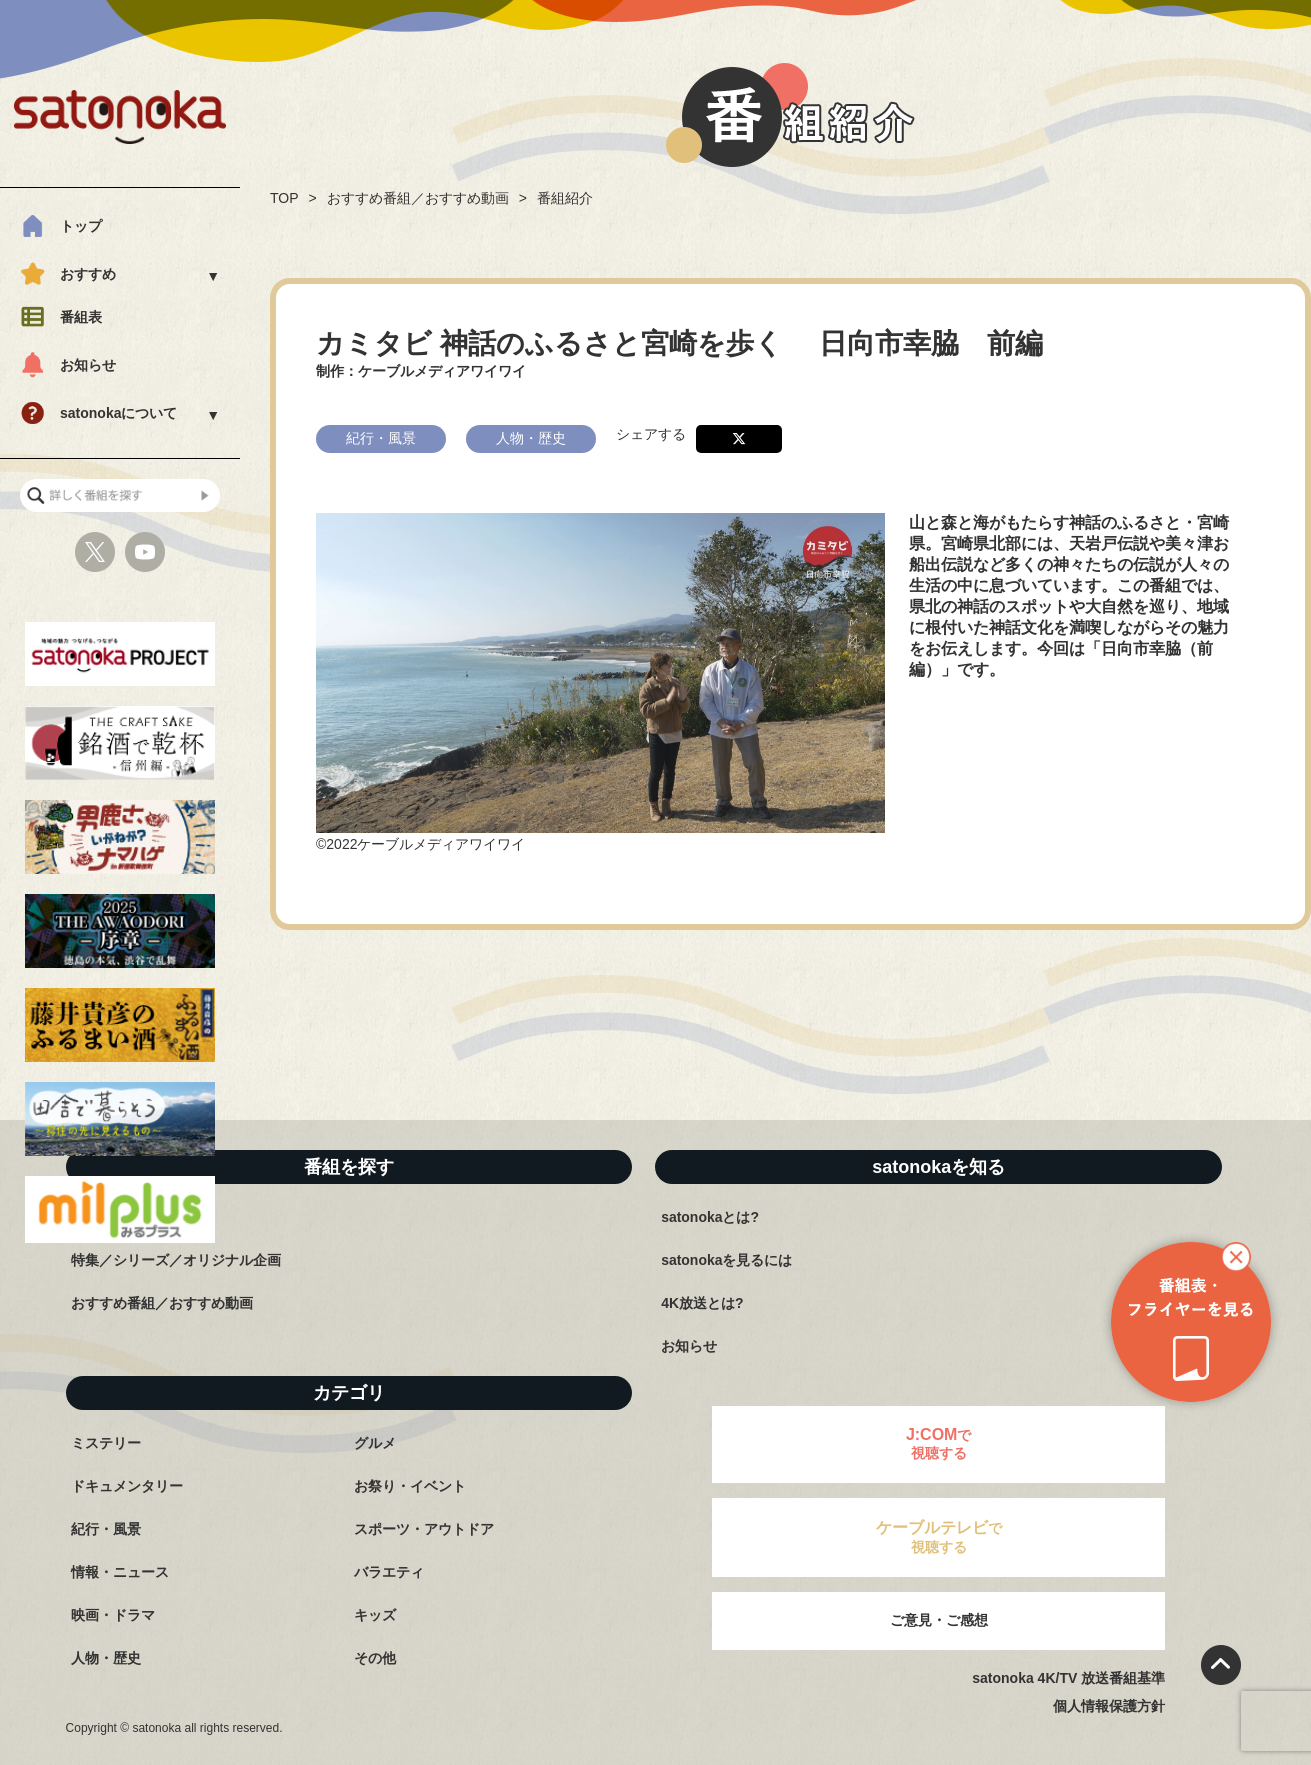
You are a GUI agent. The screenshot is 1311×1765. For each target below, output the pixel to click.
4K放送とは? (702, 1303)
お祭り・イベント (410, 1486)
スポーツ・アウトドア (424, 1529)
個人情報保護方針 (1109, 1706)
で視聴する (939, 1443)
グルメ (375, 1443)
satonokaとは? (710, 1217)
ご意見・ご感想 (939, 1620)
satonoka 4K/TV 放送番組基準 (1068, 1678)
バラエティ (389, 1572)
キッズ (375, 1615)
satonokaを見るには (726, 1260)
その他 (375, 1658)
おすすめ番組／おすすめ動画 (418, 198)
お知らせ (88, 365)
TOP (284, 198)
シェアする (651, 433)
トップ (81, 226)
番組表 (81, 317)
